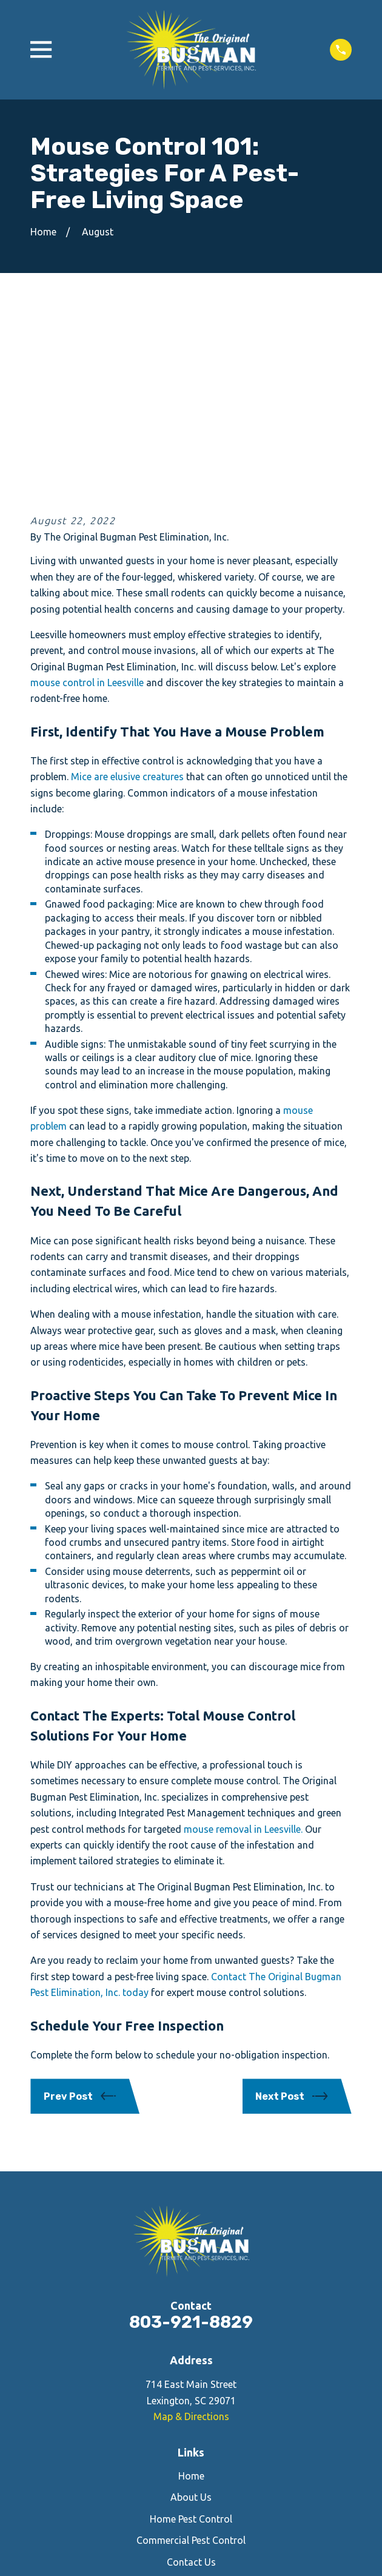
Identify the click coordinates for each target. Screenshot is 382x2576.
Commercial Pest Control (191, 2362)
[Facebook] (163, 2442)
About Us (191, 2318)
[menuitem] (133, 2532)
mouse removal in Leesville (242, 1650)
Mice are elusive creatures (127, 598)
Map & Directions (191, 2238)
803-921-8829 (191, 2144)
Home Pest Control (191, 2340)
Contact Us (191, 2383)
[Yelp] (191, 2442)
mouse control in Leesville (87, 504)
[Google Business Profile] (219, 2442)
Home (191, 2297)
